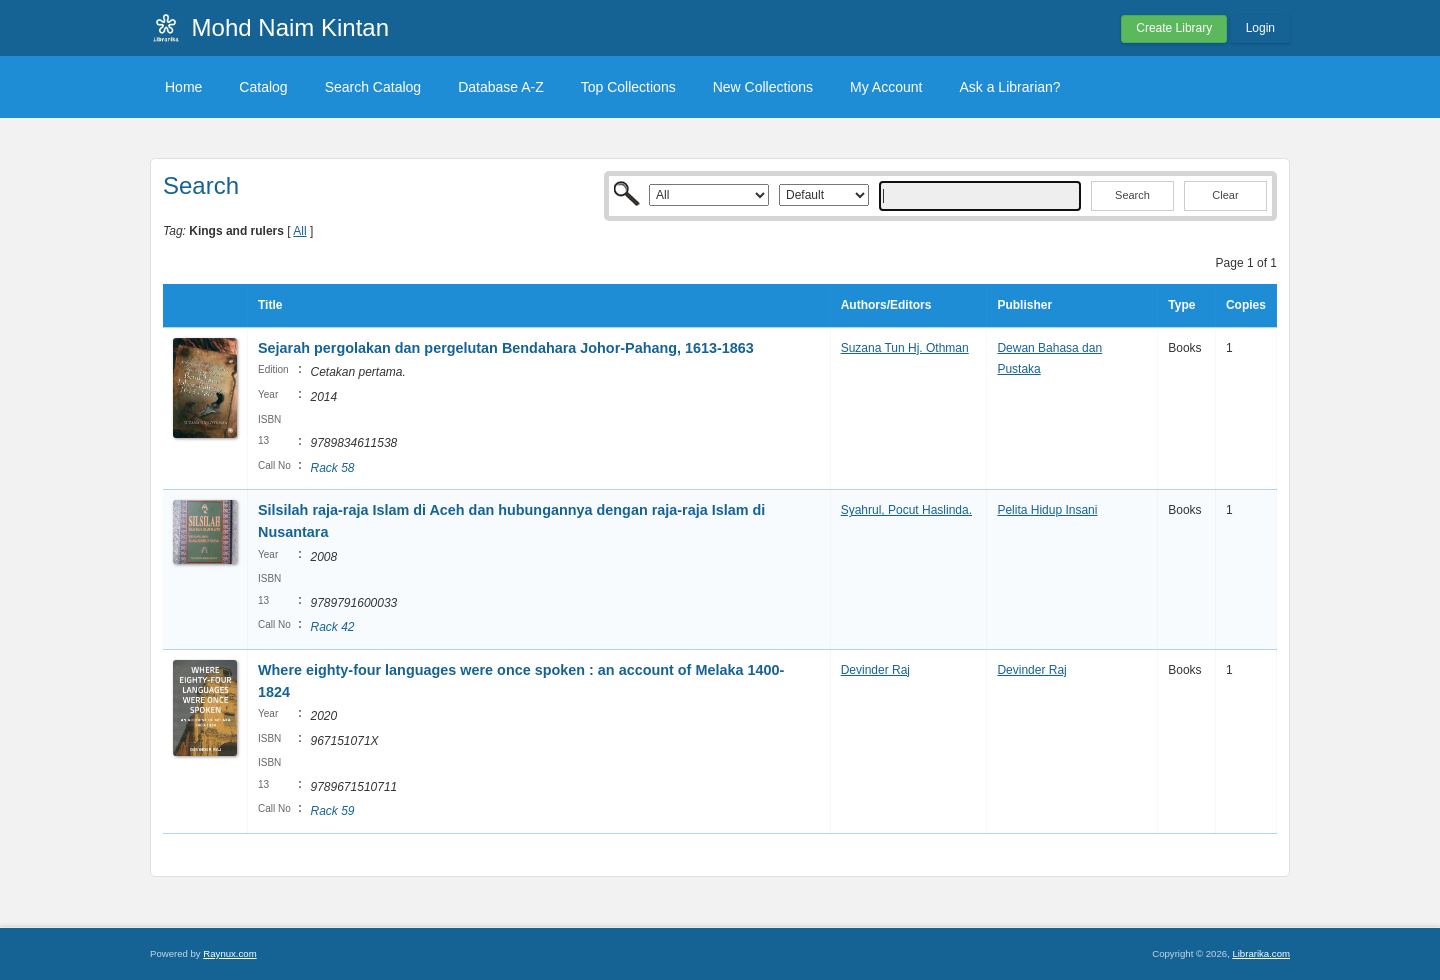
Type (1181, 305)
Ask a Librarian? (1009, 87)
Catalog (263, 87)
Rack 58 (332, 468)
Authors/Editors (886, 305)
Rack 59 (332, 811)
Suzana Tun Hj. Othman (905, 348)
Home (183, 87)
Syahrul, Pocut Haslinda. (906, 510)
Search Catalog (373, 87)
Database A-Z (501, 87)
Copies (1246, 305)
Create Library (1174, 28)
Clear (1225, 195)
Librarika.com (1261, 953)
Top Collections (628, 87)
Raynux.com (229, 953)
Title (270, 305)
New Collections (763, 87)
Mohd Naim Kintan (290, 27)
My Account (886, 87)
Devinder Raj (875, 670)
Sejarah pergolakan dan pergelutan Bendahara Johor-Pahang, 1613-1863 (506, 348)
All (299, 231)
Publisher (1024, 305)
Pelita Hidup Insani (1047, 510)
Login (1260, 28)
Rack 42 (332, 627)
